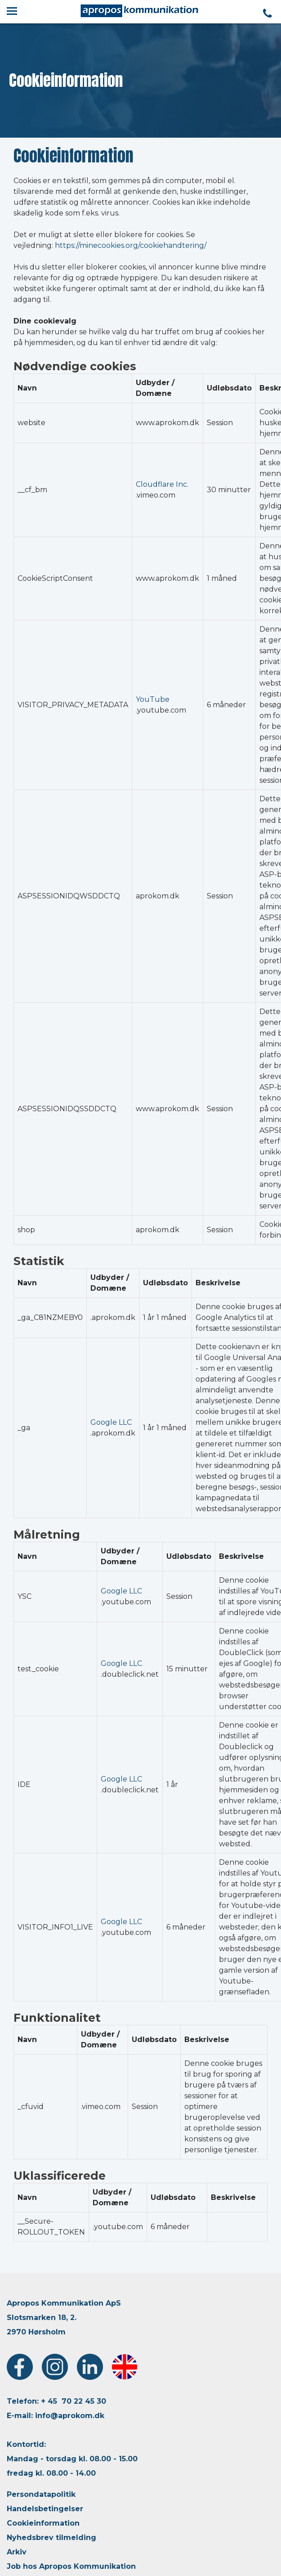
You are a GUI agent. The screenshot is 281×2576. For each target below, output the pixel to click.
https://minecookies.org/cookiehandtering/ (130, 245)
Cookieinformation (43, 2523)
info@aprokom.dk (69, 2415)
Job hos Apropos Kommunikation (71, 2566)
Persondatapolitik (41, 2494)
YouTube (152, 699)
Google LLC (111, 1422)
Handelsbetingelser (45, 2508)
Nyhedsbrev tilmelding (51, 2537)
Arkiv (17, 2552)
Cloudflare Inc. (162, 484)
